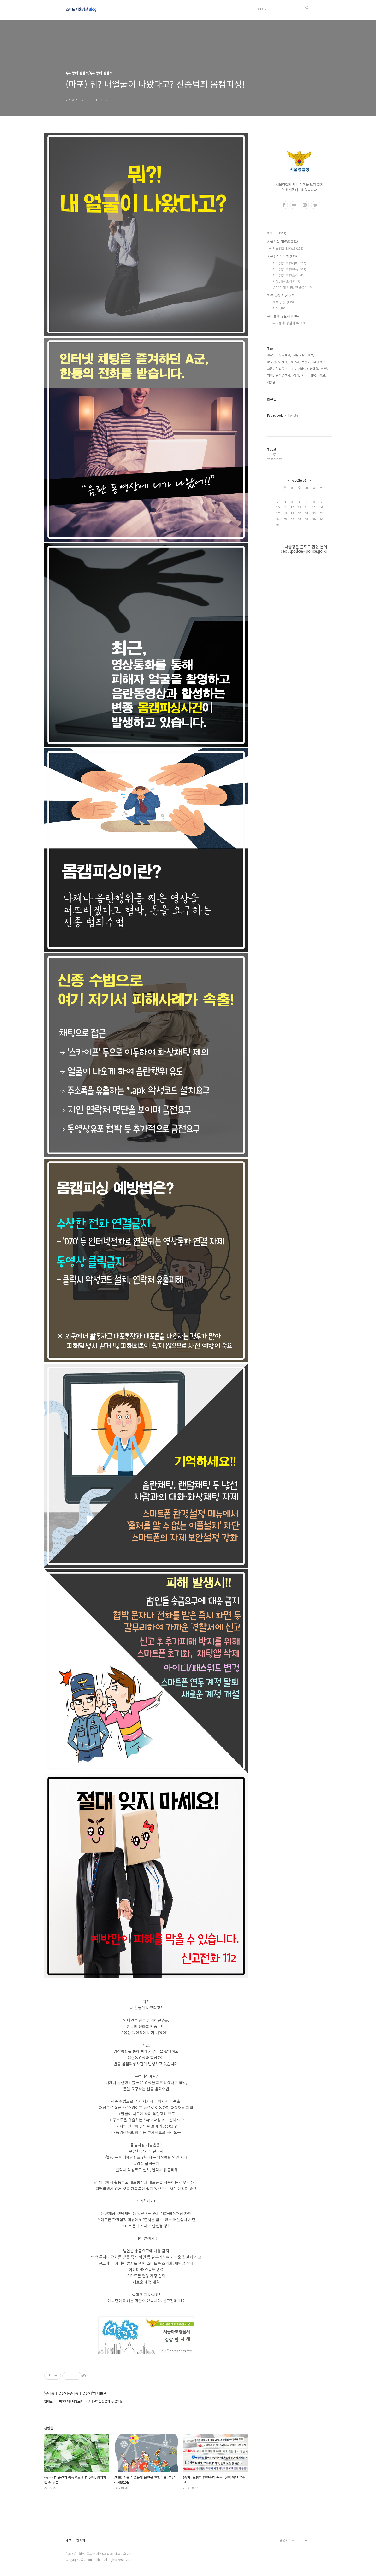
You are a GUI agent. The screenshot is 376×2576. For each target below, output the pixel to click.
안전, (324, 368)
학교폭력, (282, 368)
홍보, (322, 375)
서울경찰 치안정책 (289, 263)
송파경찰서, (283, 375)
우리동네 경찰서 (283, 316)
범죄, (270, 375)
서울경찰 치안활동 (289, 269)
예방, (310, 355)
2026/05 (299, 480)
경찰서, (295, 362)
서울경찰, (299, 355)
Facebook (275, 415)
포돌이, (306, 362)
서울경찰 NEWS (282, 241)
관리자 (80, 2540)
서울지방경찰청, (308, 368)
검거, (296, 375)
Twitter (294, 415)
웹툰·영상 (283, 302)
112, (293, 368)
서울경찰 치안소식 (288, 275)
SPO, (313, 375)
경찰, (270, 355)
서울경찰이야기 (282, 256)
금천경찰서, (283, 355)
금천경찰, (319, 362)
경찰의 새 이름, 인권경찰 (293, 287)
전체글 (276, 233)
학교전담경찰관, (277, 362)
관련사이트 (287, 2540)
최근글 (271, 399)
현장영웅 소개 (286, 281)
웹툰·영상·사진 (281, 295)
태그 (68, 2540)
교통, (270, 368)
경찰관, (272, 382)
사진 (279, 308)
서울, (305, 375)
